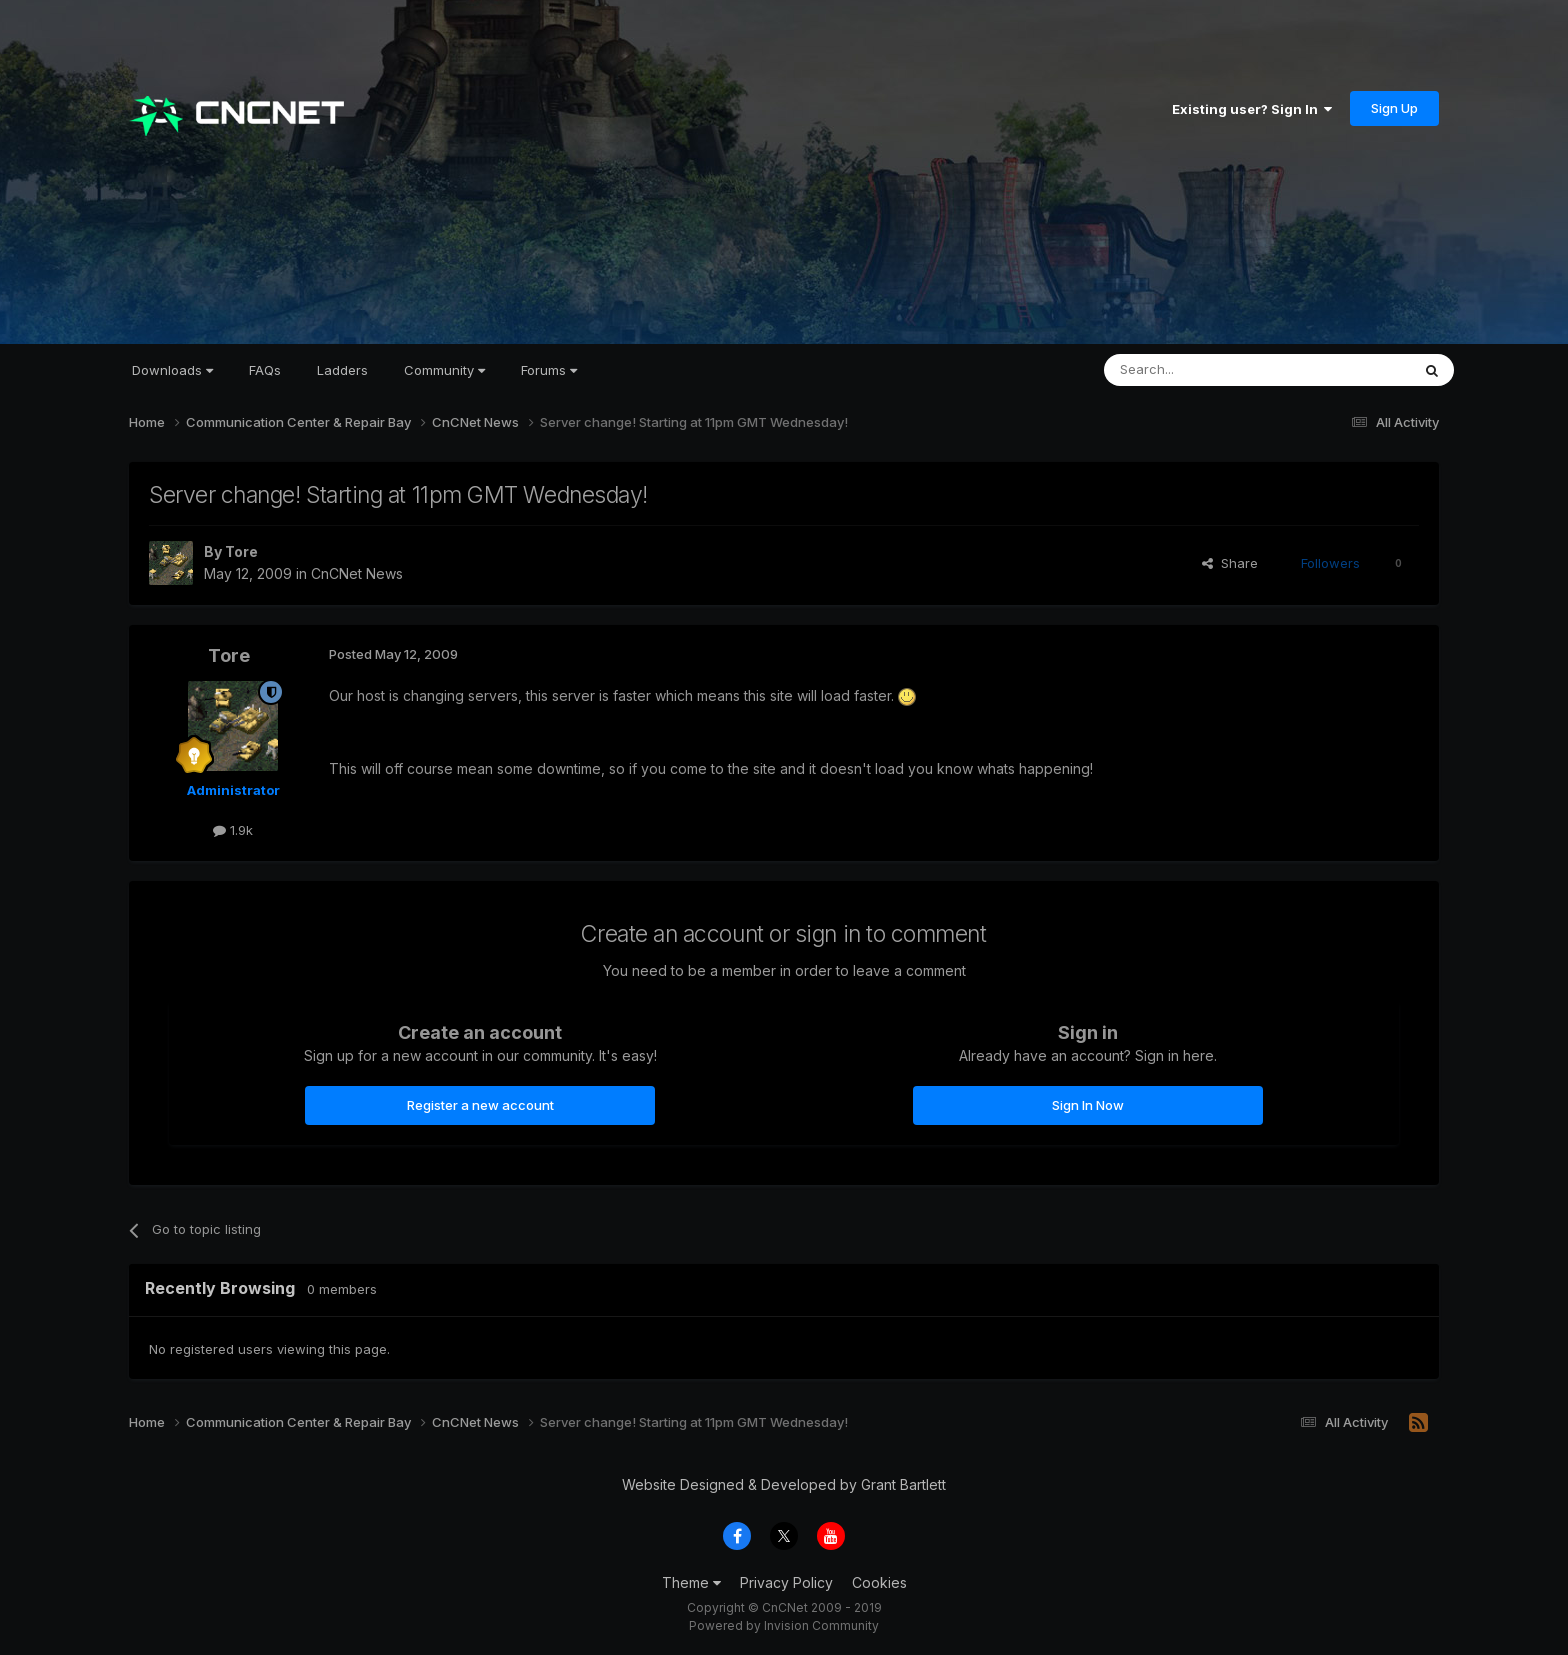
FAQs (265, 370)
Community (444, 370)
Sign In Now (1088, 1105)
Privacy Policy (786, 1582)
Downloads (172, 370)
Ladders (342, 370)
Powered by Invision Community (784, 1625)
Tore (241, 551)
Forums (549, 370)
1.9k (233, 830)
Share (1230, 563)
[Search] (1206, 370)
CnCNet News (357, 573)
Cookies (879, 1582)
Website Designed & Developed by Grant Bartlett (784, 1484)
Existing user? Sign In (1252, 109)
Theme (691, 1582)
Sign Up (1394, 108)
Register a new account (480, 1105)
